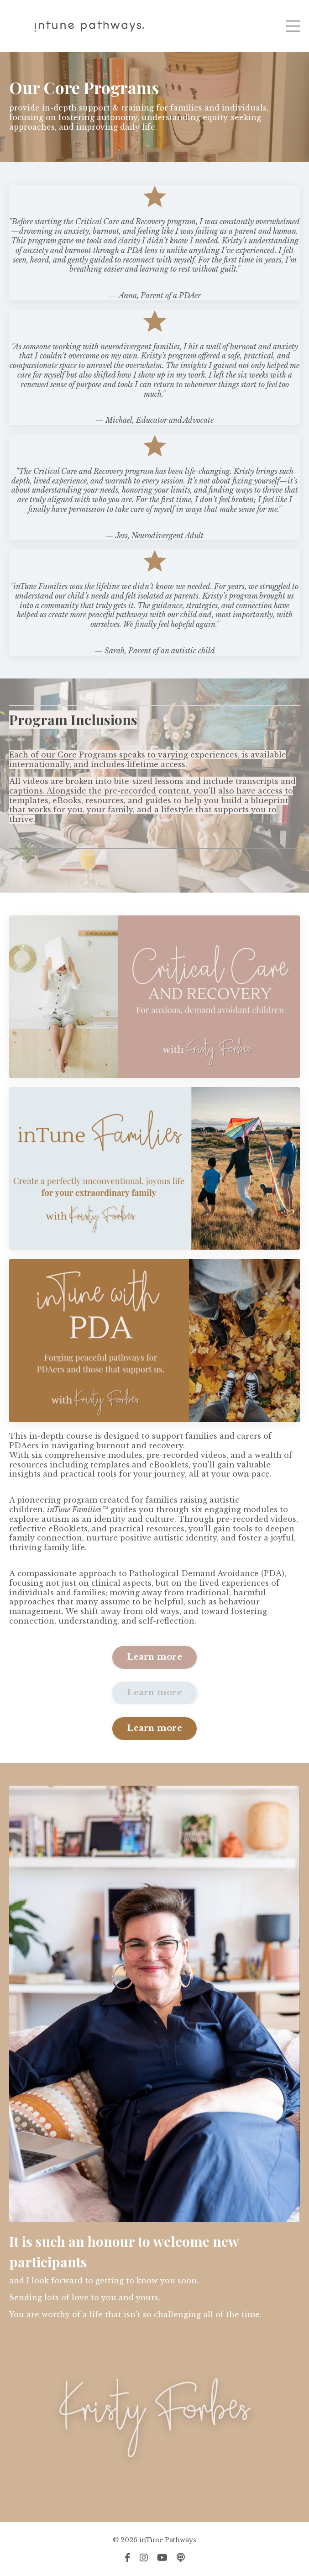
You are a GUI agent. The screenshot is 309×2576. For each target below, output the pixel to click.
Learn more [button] (154, 1657)
